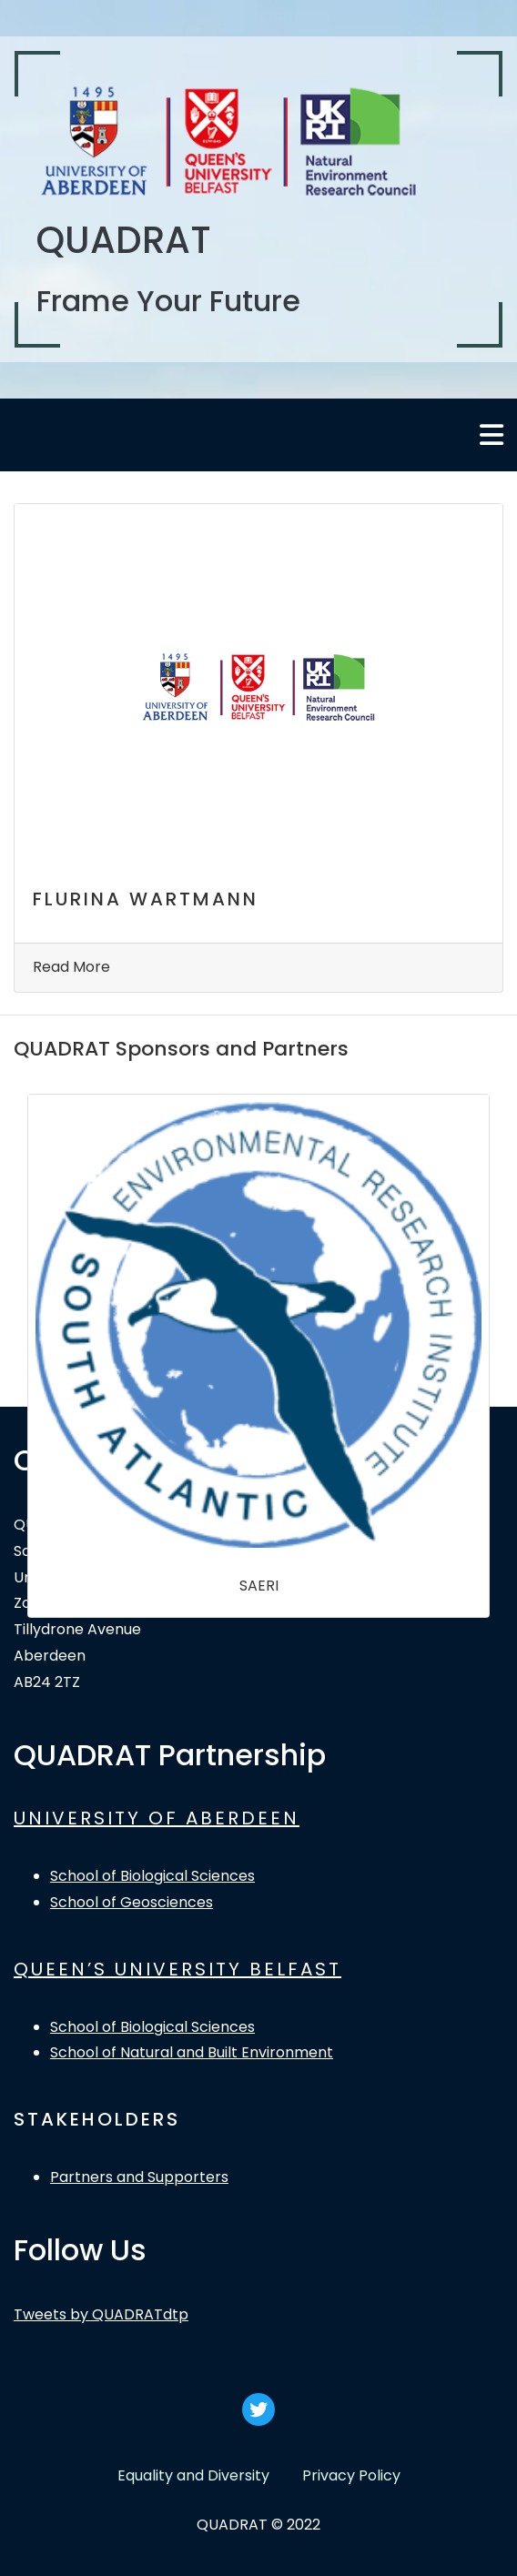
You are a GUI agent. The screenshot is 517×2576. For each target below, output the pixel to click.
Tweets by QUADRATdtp (101, 2314)
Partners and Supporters (139, 2177)
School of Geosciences (131, 1902)
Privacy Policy (351, 2475)
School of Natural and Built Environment (191, 2052)
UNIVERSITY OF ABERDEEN (156, 1818)
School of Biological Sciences (152, 1875)
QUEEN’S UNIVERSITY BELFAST (177, 1969)
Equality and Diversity (193, 2475)
